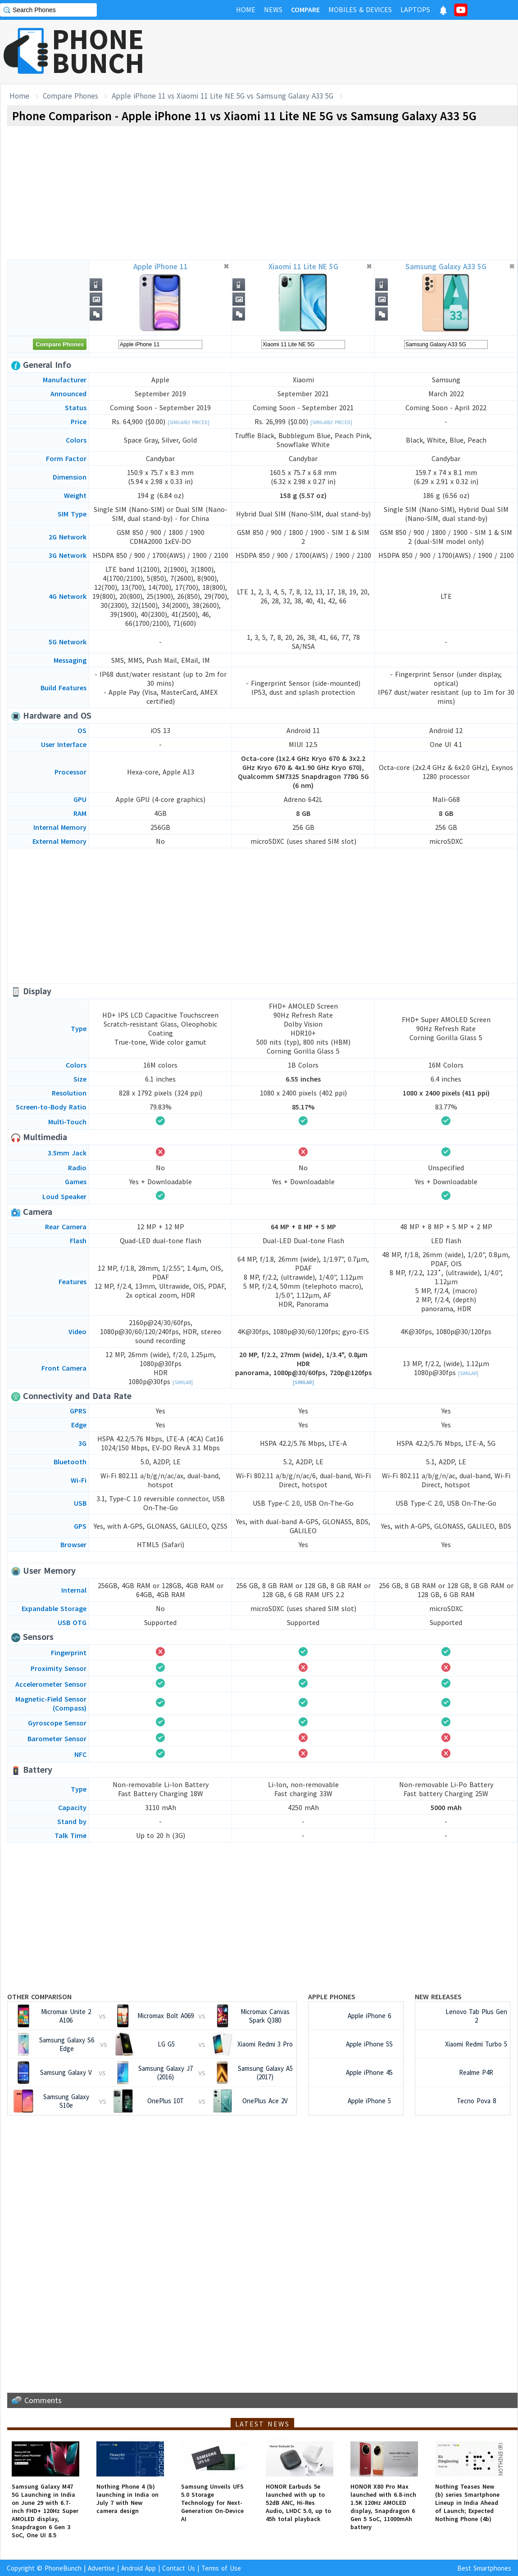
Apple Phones (331, 1996)
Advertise (101, 2568)
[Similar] (183, 1382)
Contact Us (178, 2568)
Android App (138, 2568)
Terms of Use (221, 2568)
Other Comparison (39, 1996)
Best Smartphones (484, 2568)
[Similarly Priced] (188, 422)
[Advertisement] (354, 52)
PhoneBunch (63, 2568)
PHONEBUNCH (98, 51)
